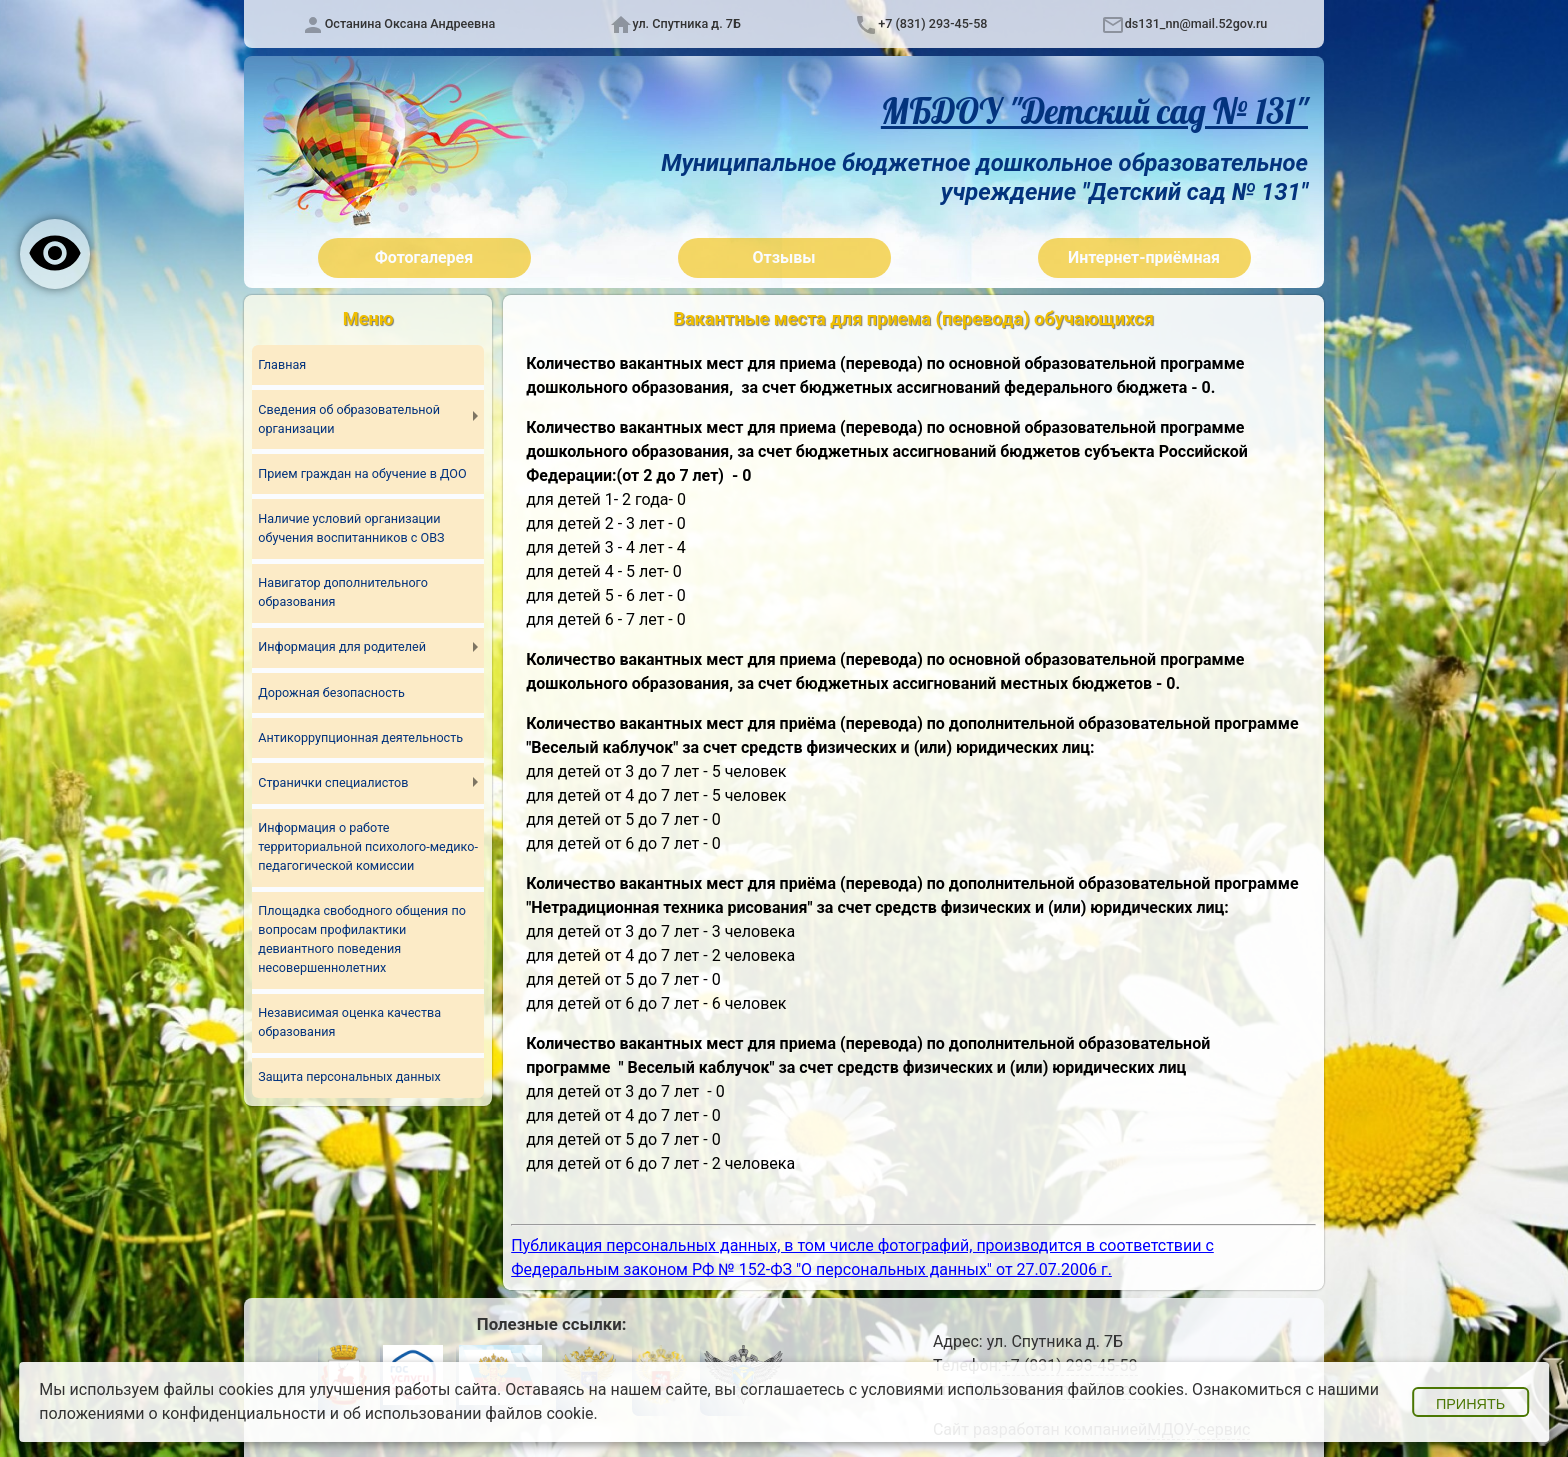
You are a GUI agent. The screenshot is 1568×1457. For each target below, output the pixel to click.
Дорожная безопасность (332, 693)
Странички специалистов (334, 783)
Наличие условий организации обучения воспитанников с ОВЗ (352, 529)
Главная (282, 364)
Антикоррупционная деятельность (361, 738)
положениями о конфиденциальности (182, 1413)
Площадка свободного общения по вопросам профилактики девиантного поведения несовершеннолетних (363, 941)
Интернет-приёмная (1144, 257)
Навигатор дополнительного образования (344, 593)
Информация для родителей (343, 648)
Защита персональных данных (350, 1079)
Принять (1470, 1404)
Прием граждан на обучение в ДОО (363, 474)
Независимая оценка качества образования (350, 1024)
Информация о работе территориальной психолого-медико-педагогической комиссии (361, 847)
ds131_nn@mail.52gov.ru (1196, 23)
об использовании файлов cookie (468, 1413)
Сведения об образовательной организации (350, 420)
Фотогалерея (424, 257)
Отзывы (784, 257)
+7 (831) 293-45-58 (932, 23)
